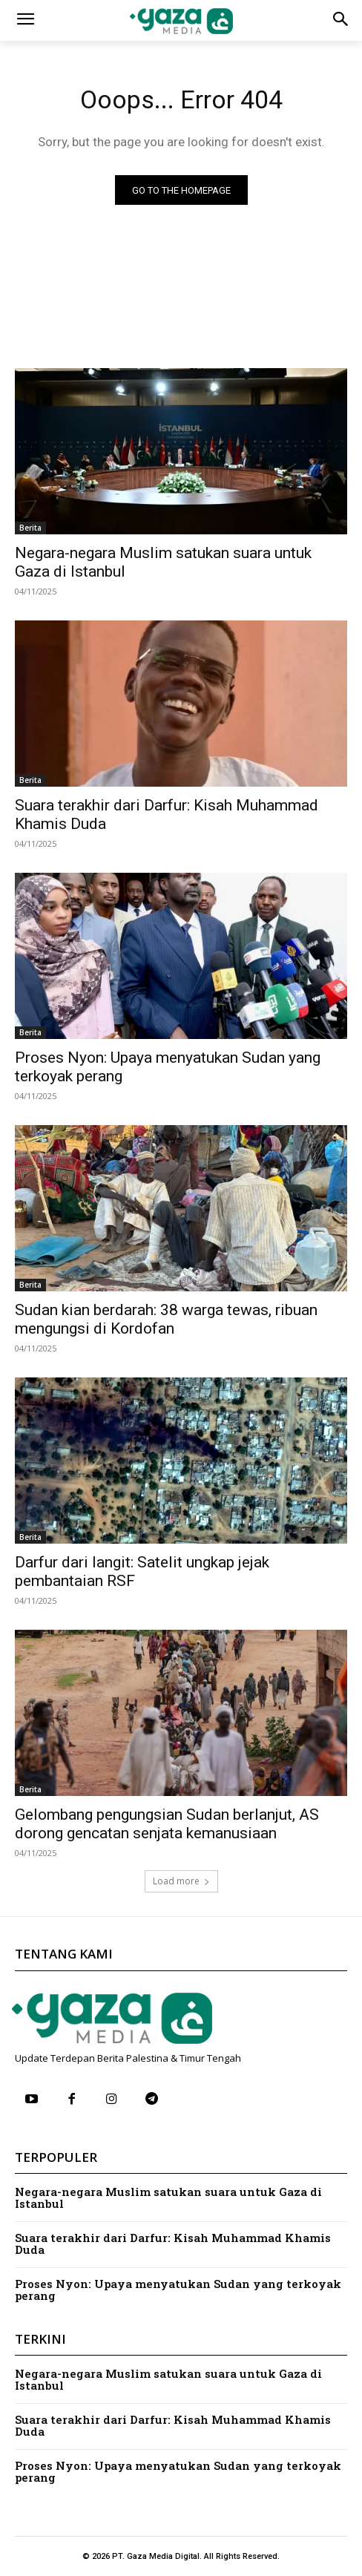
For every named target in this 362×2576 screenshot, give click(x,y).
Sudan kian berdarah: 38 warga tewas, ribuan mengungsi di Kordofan (166, 1319)
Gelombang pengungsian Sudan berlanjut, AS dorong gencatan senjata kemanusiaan (167, 1824)
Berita (30, 527)
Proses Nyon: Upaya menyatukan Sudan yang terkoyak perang (178, 2290)
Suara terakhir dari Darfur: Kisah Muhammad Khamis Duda (173, 2244)
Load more (181, 1881)
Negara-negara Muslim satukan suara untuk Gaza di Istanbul (168, 2198)
